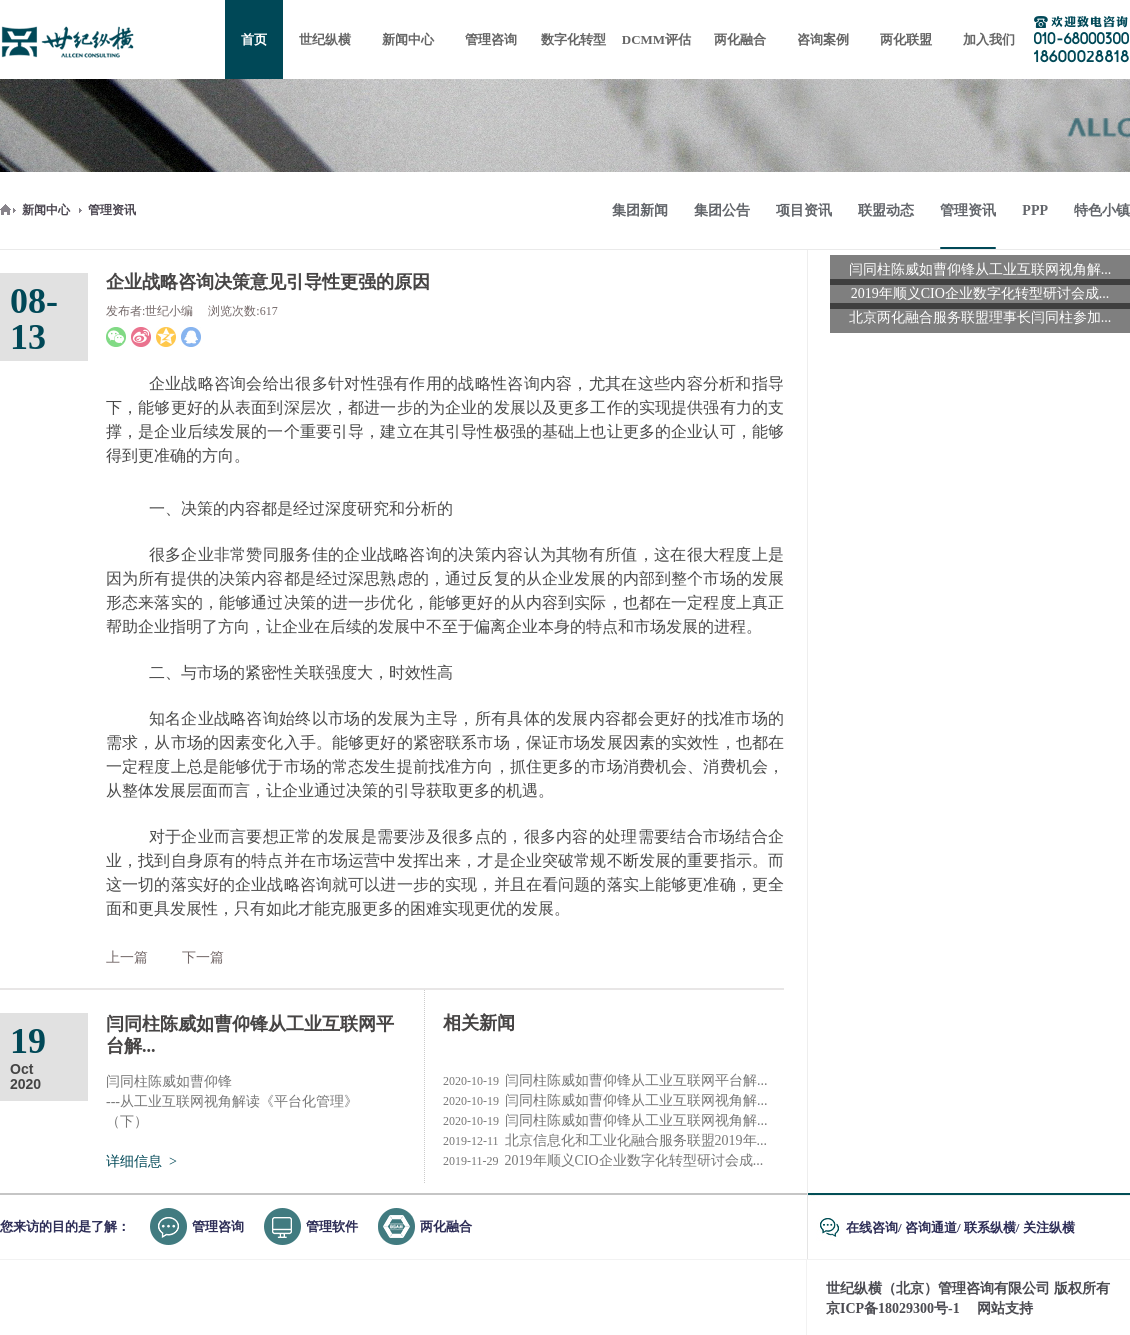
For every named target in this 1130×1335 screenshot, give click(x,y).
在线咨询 (872, 1227)
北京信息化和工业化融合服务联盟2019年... (605, 1141)
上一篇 (127, 957)
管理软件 (332, 1226)
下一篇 (203, 957)
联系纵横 (990, 1227)
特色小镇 (1102, 210)
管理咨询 (218, 1226)
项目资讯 (804, 210)
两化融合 (446, 1226)
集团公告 (722, 210)
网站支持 (1005, 1308)
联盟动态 (886, 210)
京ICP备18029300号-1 (893, 1308)
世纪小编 (169, 311)
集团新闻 (640, 210)
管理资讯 (112, 210)
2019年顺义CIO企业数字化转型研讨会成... (603, 1161)
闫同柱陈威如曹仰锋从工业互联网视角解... (605, 1101)
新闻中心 (46, 210)
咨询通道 (931, 1227)
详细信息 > (141, 1161)
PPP (1035, 210)
